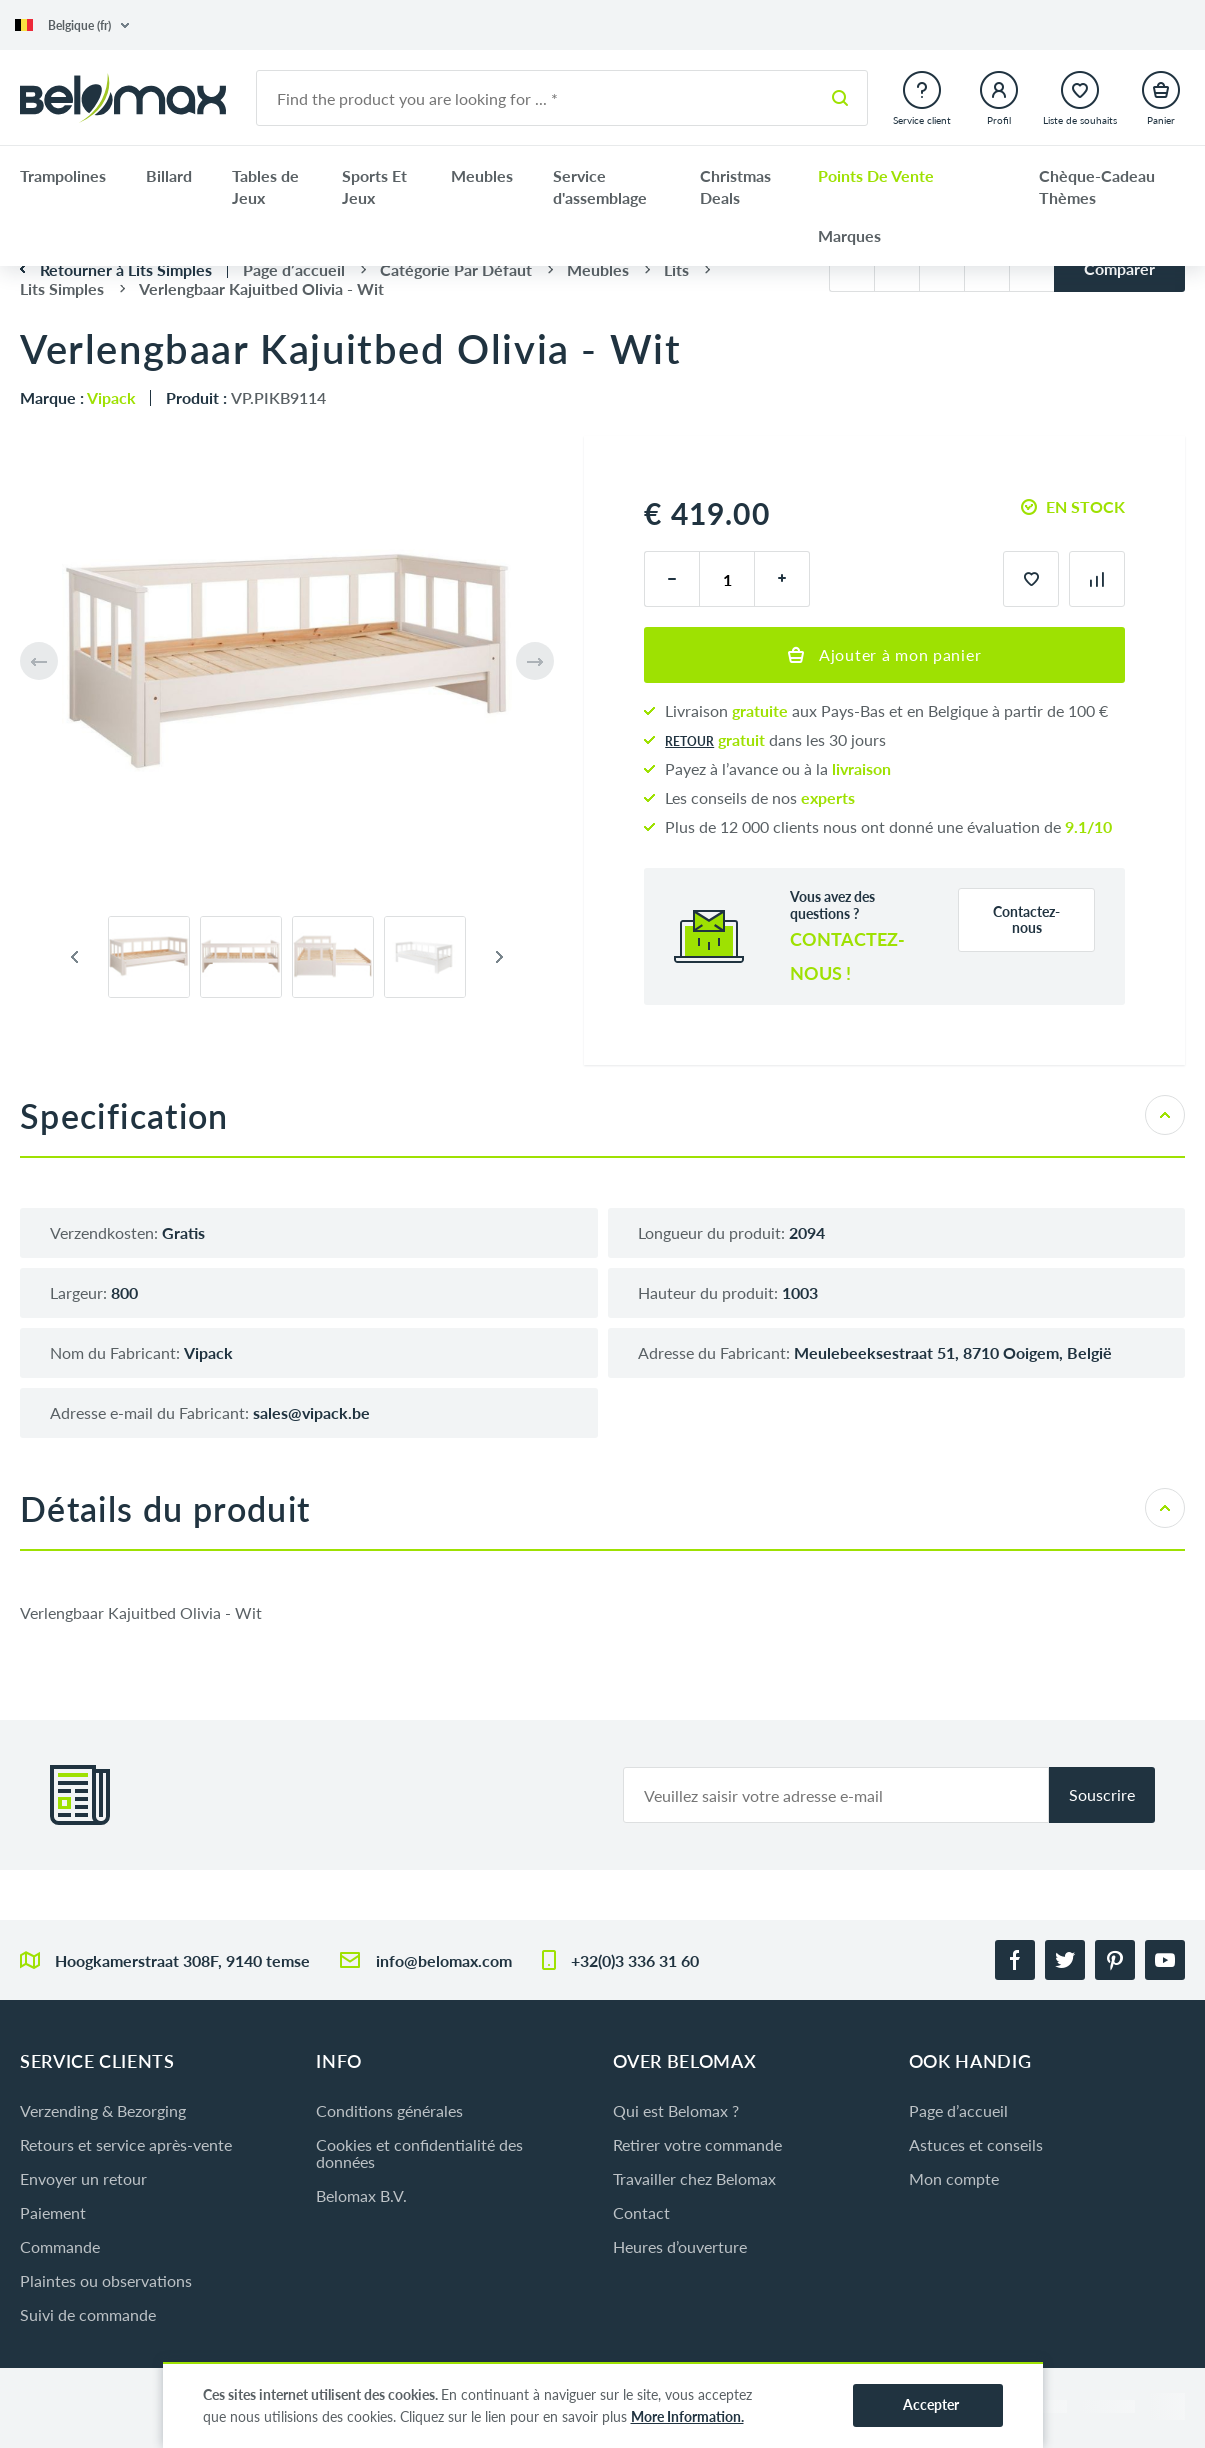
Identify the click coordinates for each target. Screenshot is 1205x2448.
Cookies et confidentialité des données (419, 2153)
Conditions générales (389, 2110)
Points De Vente (876, 175)
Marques (849, 235)
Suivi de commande (88, 2314)
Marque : (78, 397)
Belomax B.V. (361, 2195)
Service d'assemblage (600, 186)
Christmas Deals (735, 186)
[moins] (671, 579)
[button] (72, 25)
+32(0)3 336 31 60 (635, 1960)
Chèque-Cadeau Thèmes (1097, 186)
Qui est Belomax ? (676, 2110)
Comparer (1119, 268)
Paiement (53, 2212)
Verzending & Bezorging (103, 2110)
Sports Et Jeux (374, 186)
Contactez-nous (1026, 919)
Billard (169, 175)
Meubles (482, 175)
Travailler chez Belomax (694, 2178)
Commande (60, 2246)
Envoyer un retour (83, 2178)
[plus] (782, 579)
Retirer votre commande (697, 2144)
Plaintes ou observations (106, 2280)
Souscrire (1102, 1794)
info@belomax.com (444, 1960)
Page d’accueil (958, 2110)
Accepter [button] (931, 2404)
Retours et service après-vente (126, 2144)
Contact (641, 2212)
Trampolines (63, 175)
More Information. (687, 2416)
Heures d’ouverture (680, 2246)
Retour (689, 741)
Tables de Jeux (265, 186)
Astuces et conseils (976, 2144)
